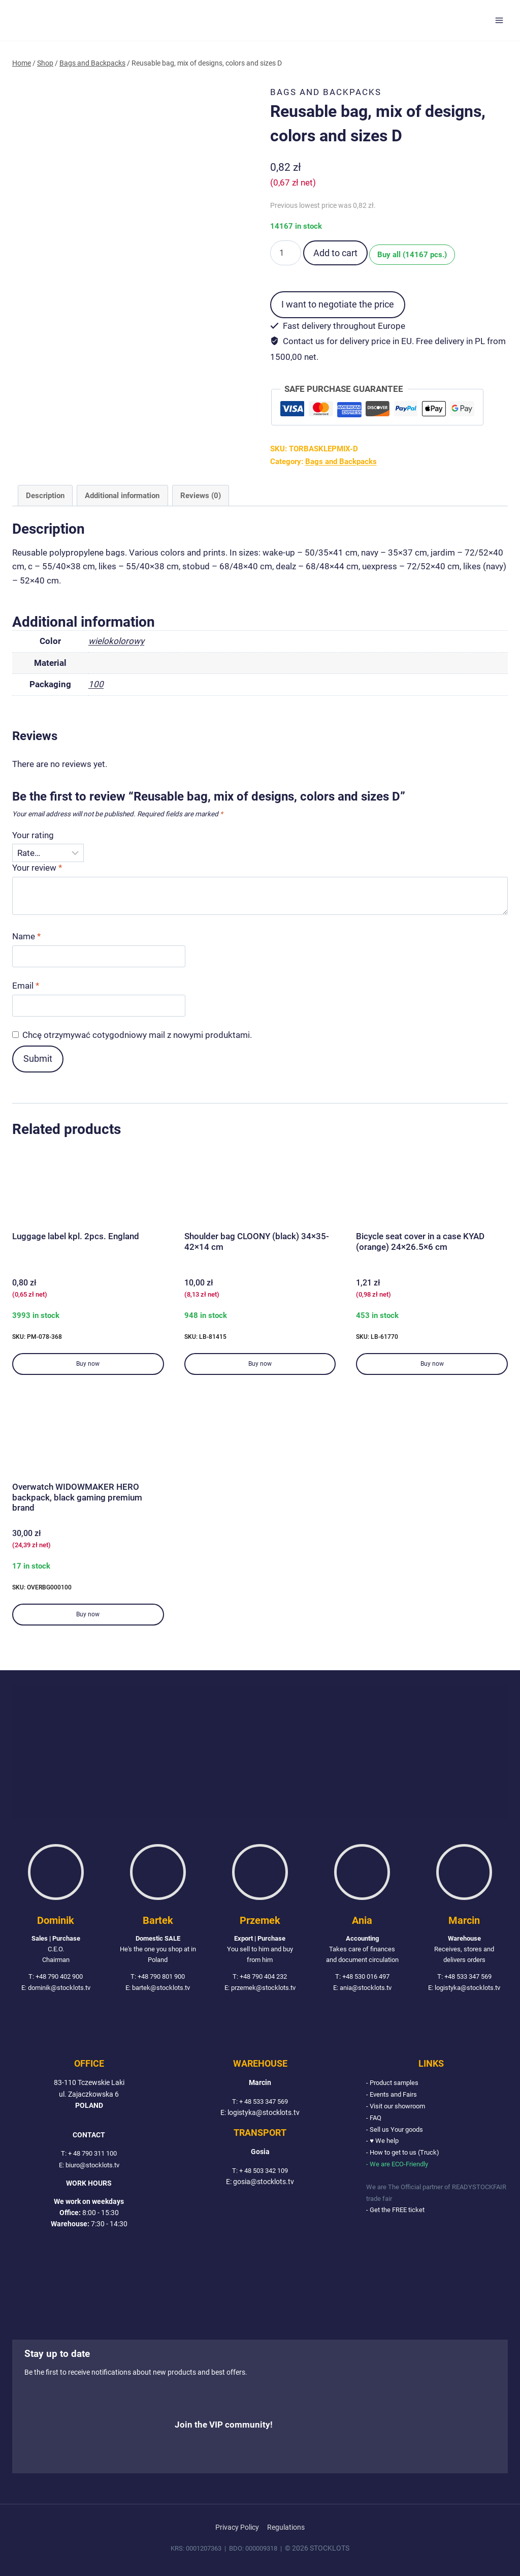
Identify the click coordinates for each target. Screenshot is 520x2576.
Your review (37, 868)
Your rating (33, 835)
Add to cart (335, 253)
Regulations (286, 2527)
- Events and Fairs (394, 2097)
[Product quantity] (286, 252)
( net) (293, 182)
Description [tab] (45, 495)
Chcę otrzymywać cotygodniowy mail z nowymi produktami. (137, 1035)
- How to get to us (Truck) (405, 2154)
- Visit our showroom (398, 2108)
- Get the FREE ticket (398, 2210)
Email (25, 985)
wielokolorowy (116, 641)
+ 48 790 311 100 (92, 2157)
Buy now (88, 1363)
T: (61, 2157)
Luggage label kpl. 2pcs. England (75, 1236)
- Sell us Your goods (396, 2131)
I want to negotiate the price (337, 304)
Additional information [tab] (122, 495)
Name (26, 936)
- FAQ (374, 2119)
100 (96, 684)
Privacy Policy (237, 2527)
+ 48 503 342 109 (263, 2173)
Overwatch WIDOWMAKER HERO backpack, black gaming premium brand (77, 1497)
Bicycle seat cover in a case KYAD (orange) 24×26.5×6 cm (420, 1241)
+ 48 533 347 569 (263, 2104)
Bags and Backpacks (325, 92)
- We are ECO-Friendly (399, 2165)
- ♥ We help (383, 2142)
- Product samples (394, 2086)
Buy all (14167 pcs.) (415, 253)
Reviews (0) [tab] (200, 495)
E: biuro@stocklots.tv (88, 2168)
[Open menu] (499, 20)
